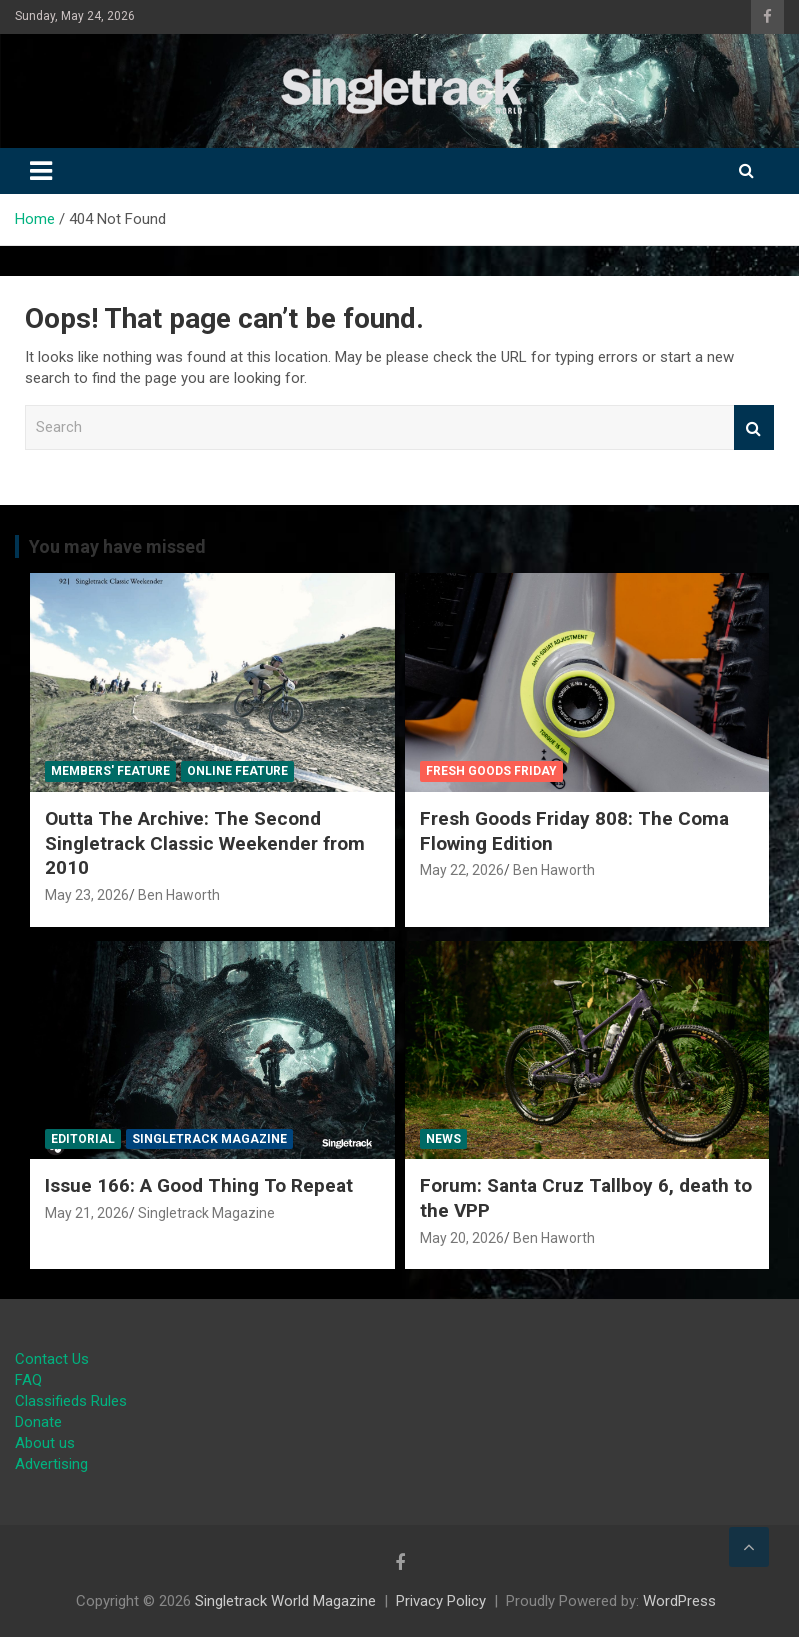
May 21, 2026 (87, 1213)
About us (45, 1443)
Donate (38, 1422)
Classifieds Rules (71, 1401)
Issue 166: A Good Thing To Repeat (199, 1185)
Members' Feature (110, 771)
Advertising (51, 1464)
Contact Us (52, 1359)
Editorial (83, 1139)
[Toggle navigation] (41, 171)
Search (754, 427)
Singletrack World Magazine (285, 1601)
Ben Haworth (179, 895)
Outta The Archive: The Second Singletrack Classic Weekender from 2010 (205, 843)
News (443, 1139)
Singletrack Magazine (209, 1139)
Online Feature (237, 771)
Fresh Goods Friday (491, 771)
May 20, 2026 (462, 1238)
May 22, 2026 (462, 870)
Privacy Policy (441, 1601)
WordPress (679, 1601)
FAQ (28, 1380)
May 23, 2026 (87, 895)
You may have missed (117, 546)
